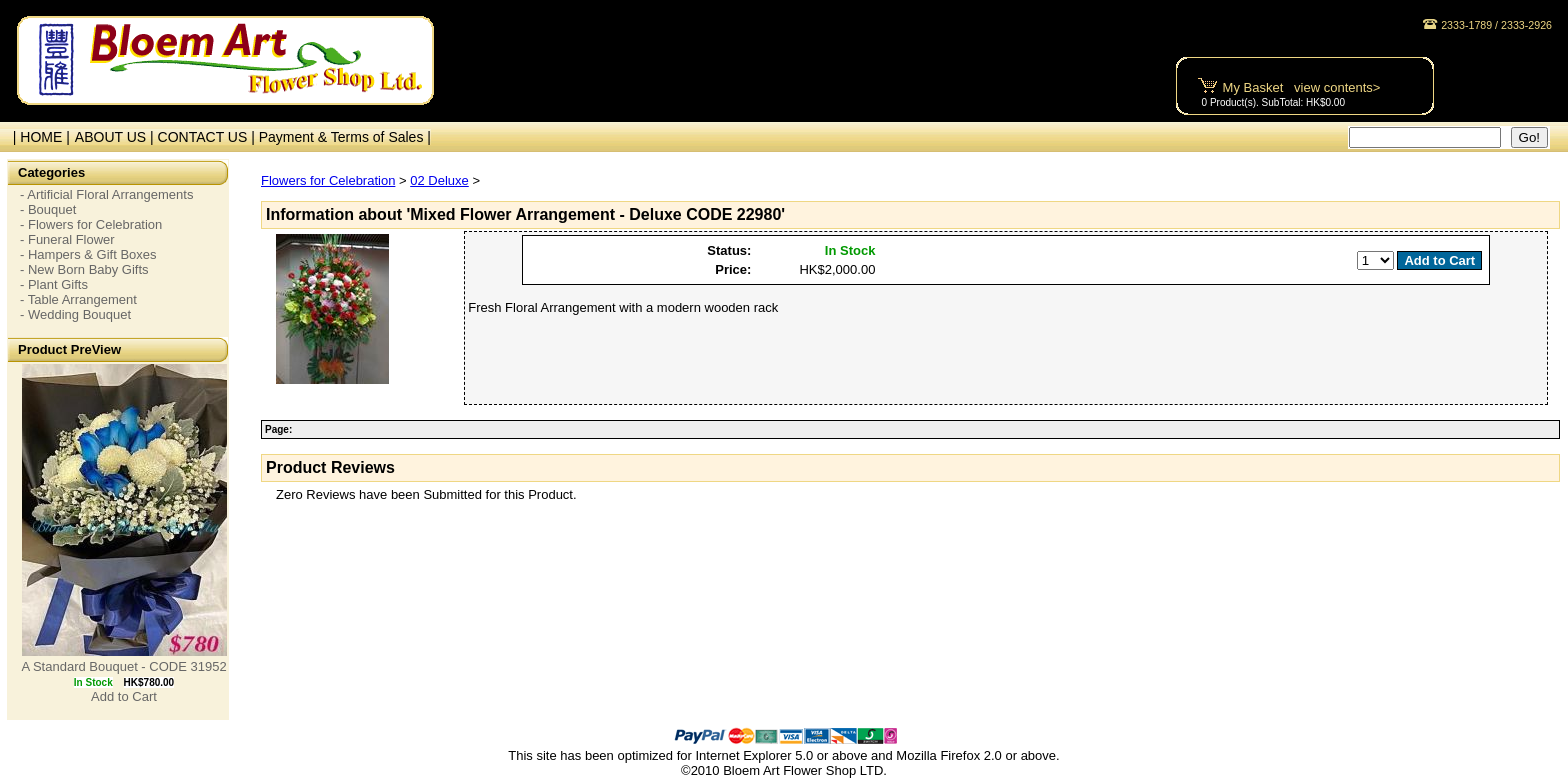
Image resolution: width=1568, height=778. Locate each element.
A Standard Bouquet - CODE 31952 (123, 666)
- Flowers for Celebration (91, 224)
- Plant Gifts (54, 284)
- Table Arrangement (78, 299)
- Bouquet (48, 209)
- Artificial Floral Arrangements (106, 194)
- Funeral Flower (67, 239)
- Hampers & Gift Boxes (88, 254)
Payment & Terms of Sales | (345, 137)
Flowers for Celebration (328, 180)
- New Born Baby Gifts (84, 269)
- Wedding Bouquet (75, 314)
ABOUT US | (116, 137)
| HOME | (37, 137)
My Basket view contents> (1302, 87)
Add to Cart (124, 696)
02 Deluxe (439, 180)
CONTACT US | (208, 137)
